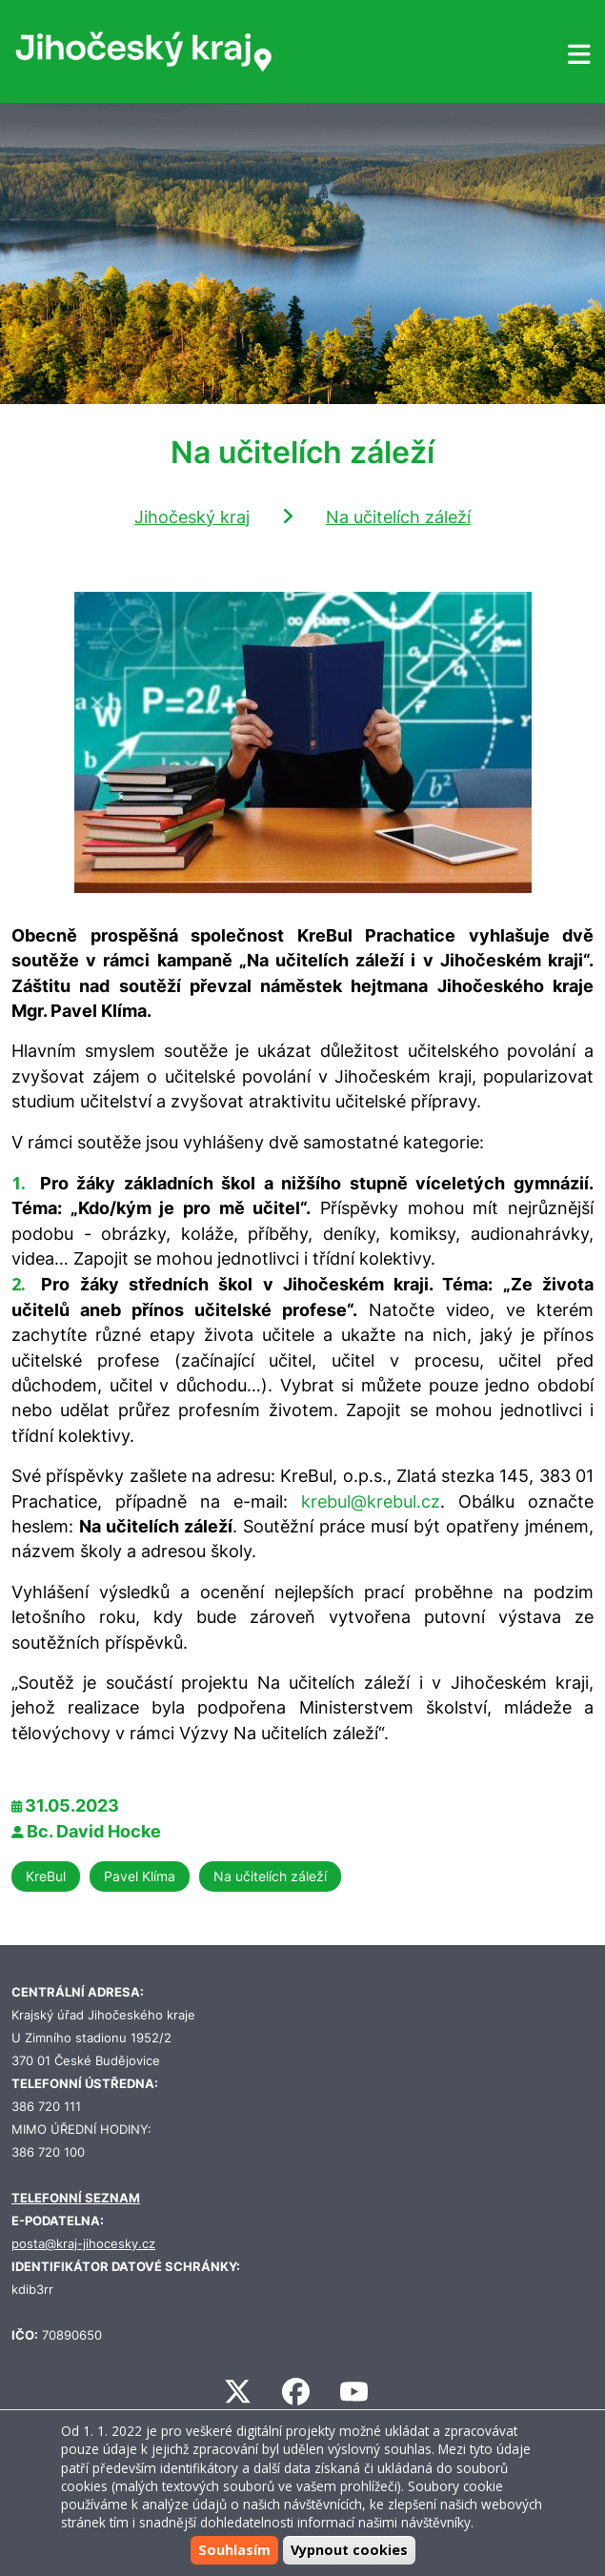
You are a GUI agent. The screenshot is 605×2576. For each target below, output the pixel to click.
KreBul (46, 1876)
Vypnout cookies (349, 2550)
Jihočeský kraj (192, 517)
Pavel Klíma (139, 1876)
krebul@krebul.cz (370, 1501)
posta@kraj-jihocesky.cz (83, 2244)
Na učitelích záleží (398, 517)
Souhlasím (234, 2550)
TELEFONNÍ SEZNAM (75, 2198)
